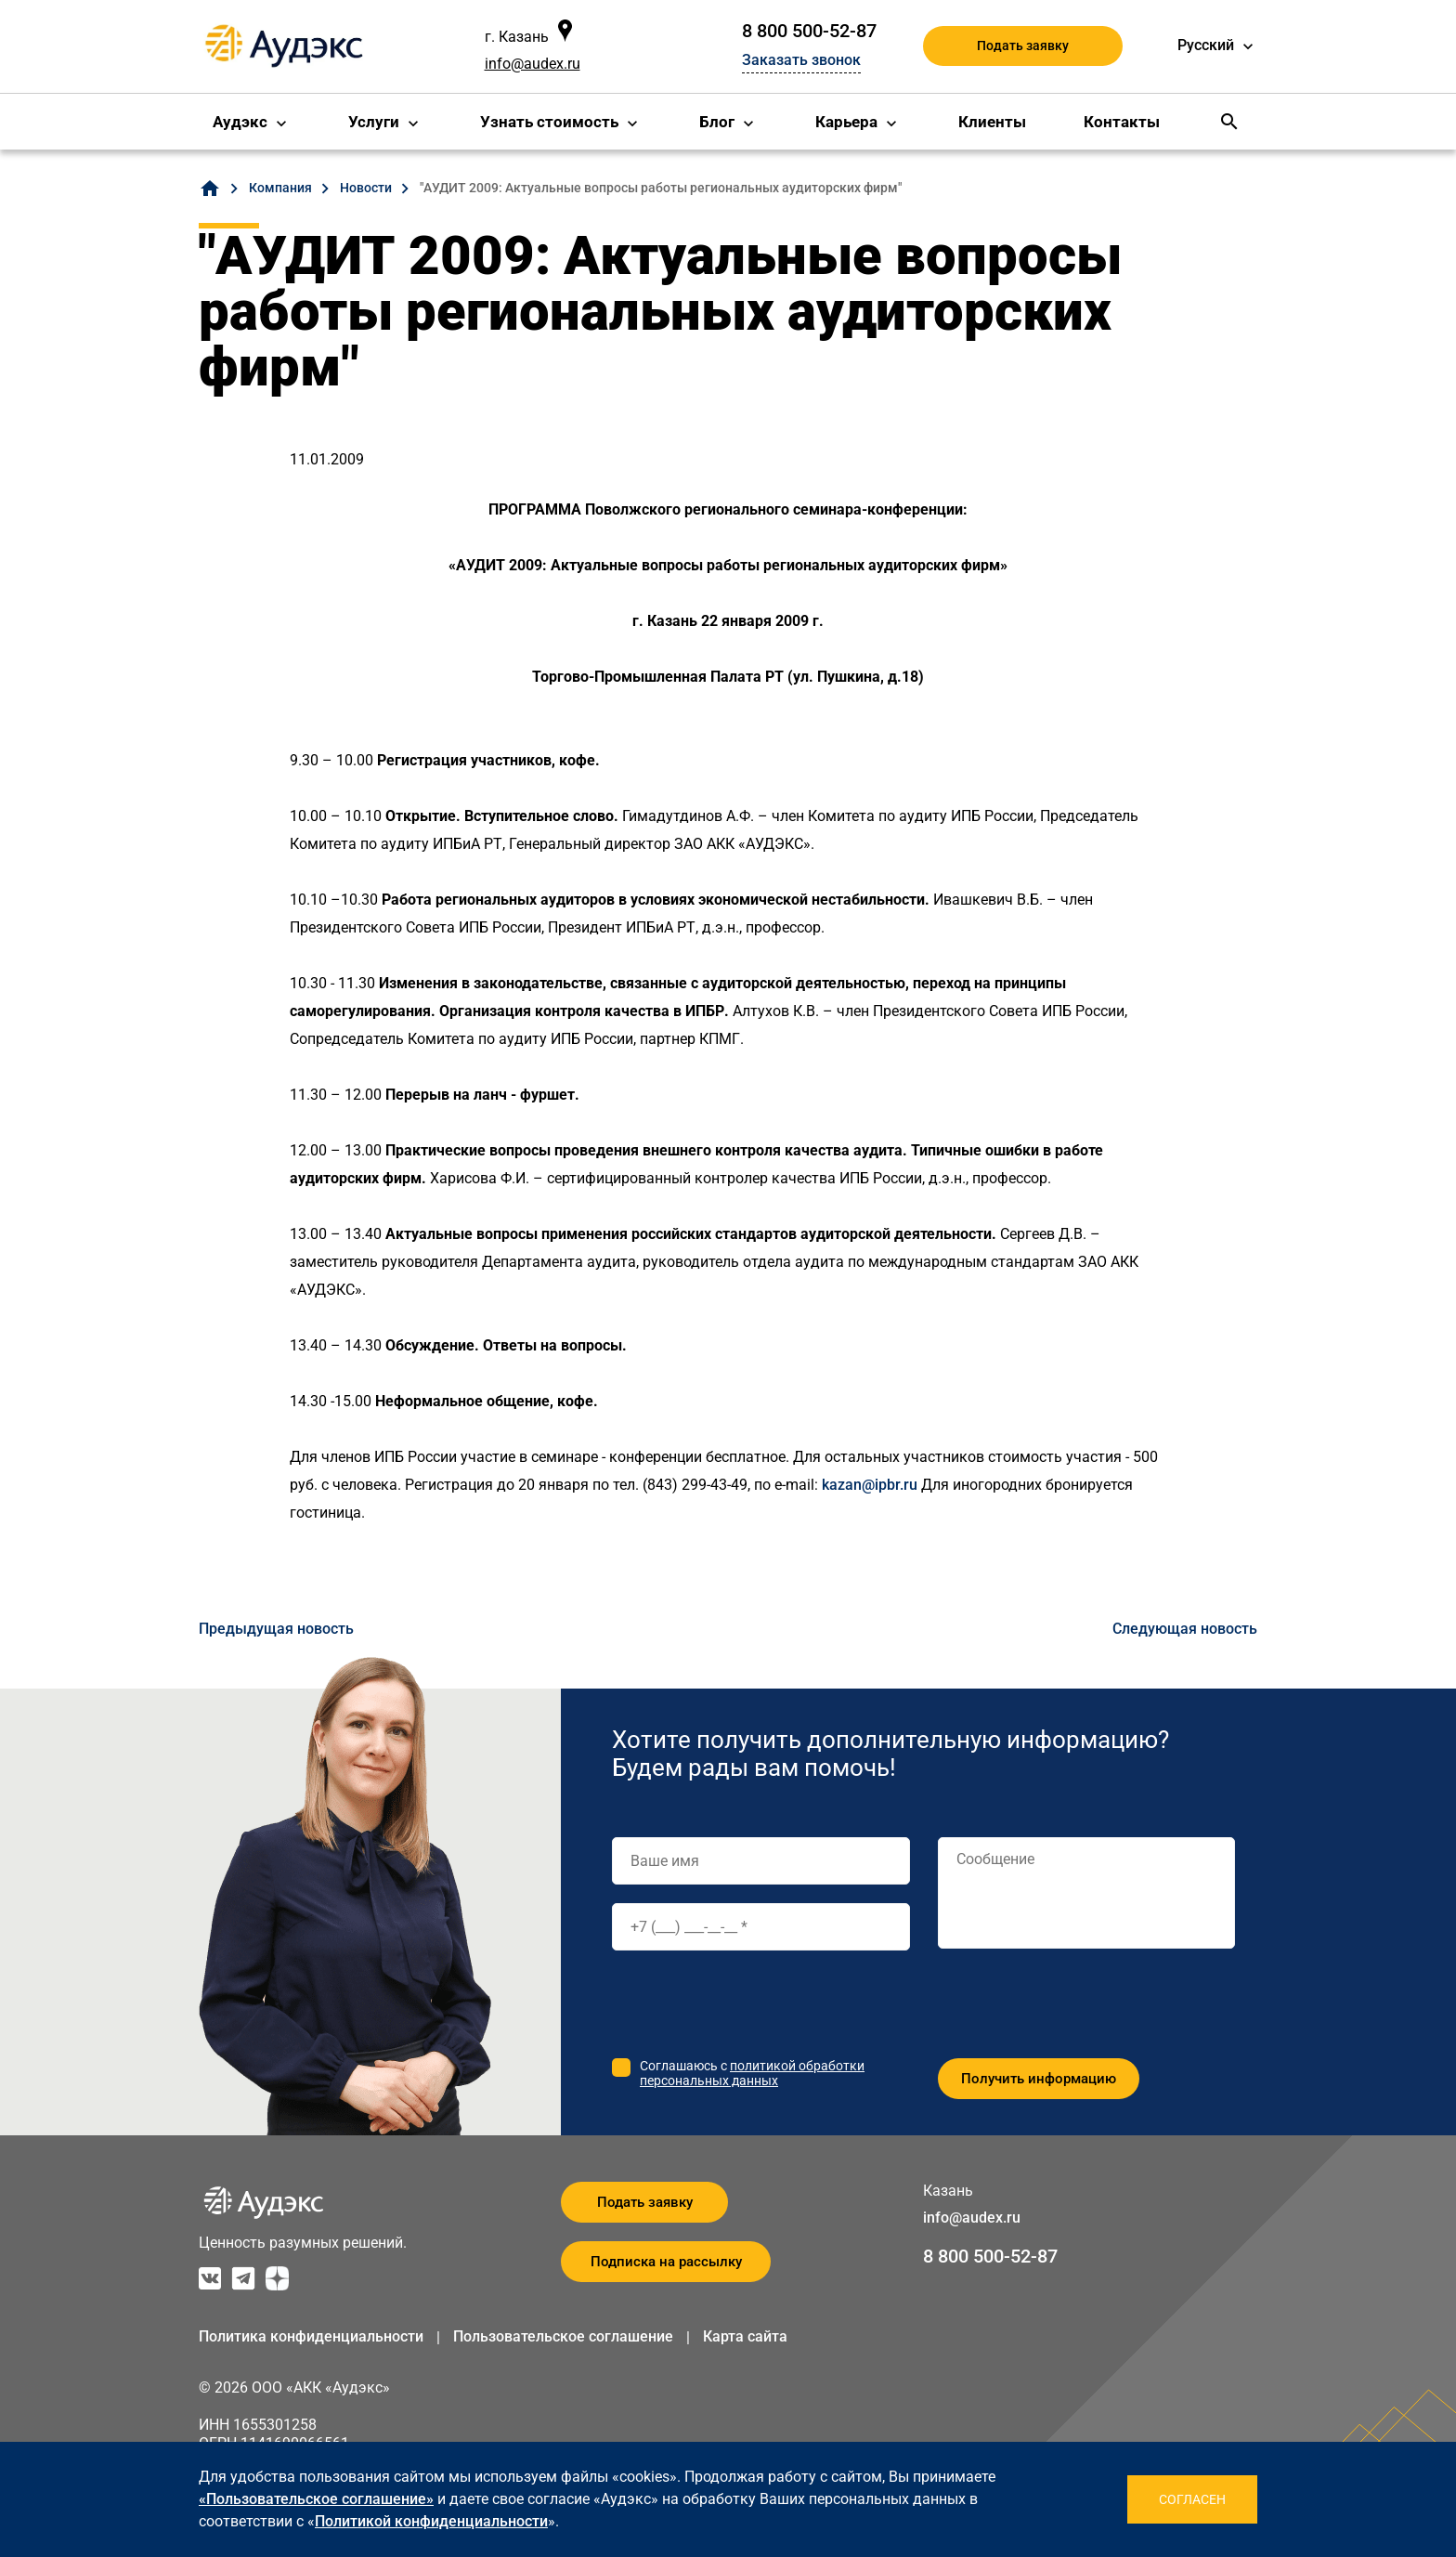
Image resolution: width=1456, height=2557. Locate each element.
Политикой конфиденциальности (431, 2521)
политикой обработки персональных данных (752, 2073)
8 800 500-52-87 (809, 31)
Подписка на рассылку (666, 2261)
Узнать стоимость (549, 121)
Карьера (846, 121)
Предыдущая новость (276, 1628)
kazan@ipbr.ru (869, 1485)
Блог (716, 121)
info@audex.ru (532, 63)
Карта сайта (745, 2336)
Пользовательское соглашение (563, 2336)
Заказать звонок (801, 60)
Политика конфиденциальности (311, 2336)
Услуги (373, 121)
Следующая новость (1184, 1628)
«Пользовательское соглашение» (316, 2499)
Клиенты (992, 121)
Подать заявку (1023, 45)
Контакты (1122, 121)
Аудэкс (240, 121)
